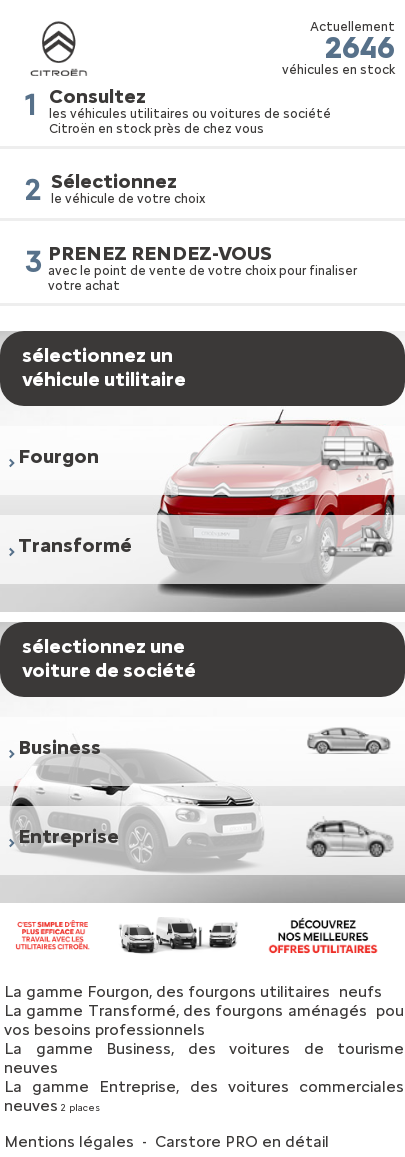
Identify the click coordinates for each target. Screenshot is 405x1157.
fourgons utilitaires (259, 991)
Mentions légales (69, 1141)
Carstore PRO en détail (242, 1141)
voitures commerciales (316, 1086)
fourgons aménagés (290, 1010)
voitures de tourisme (316, 1048)
